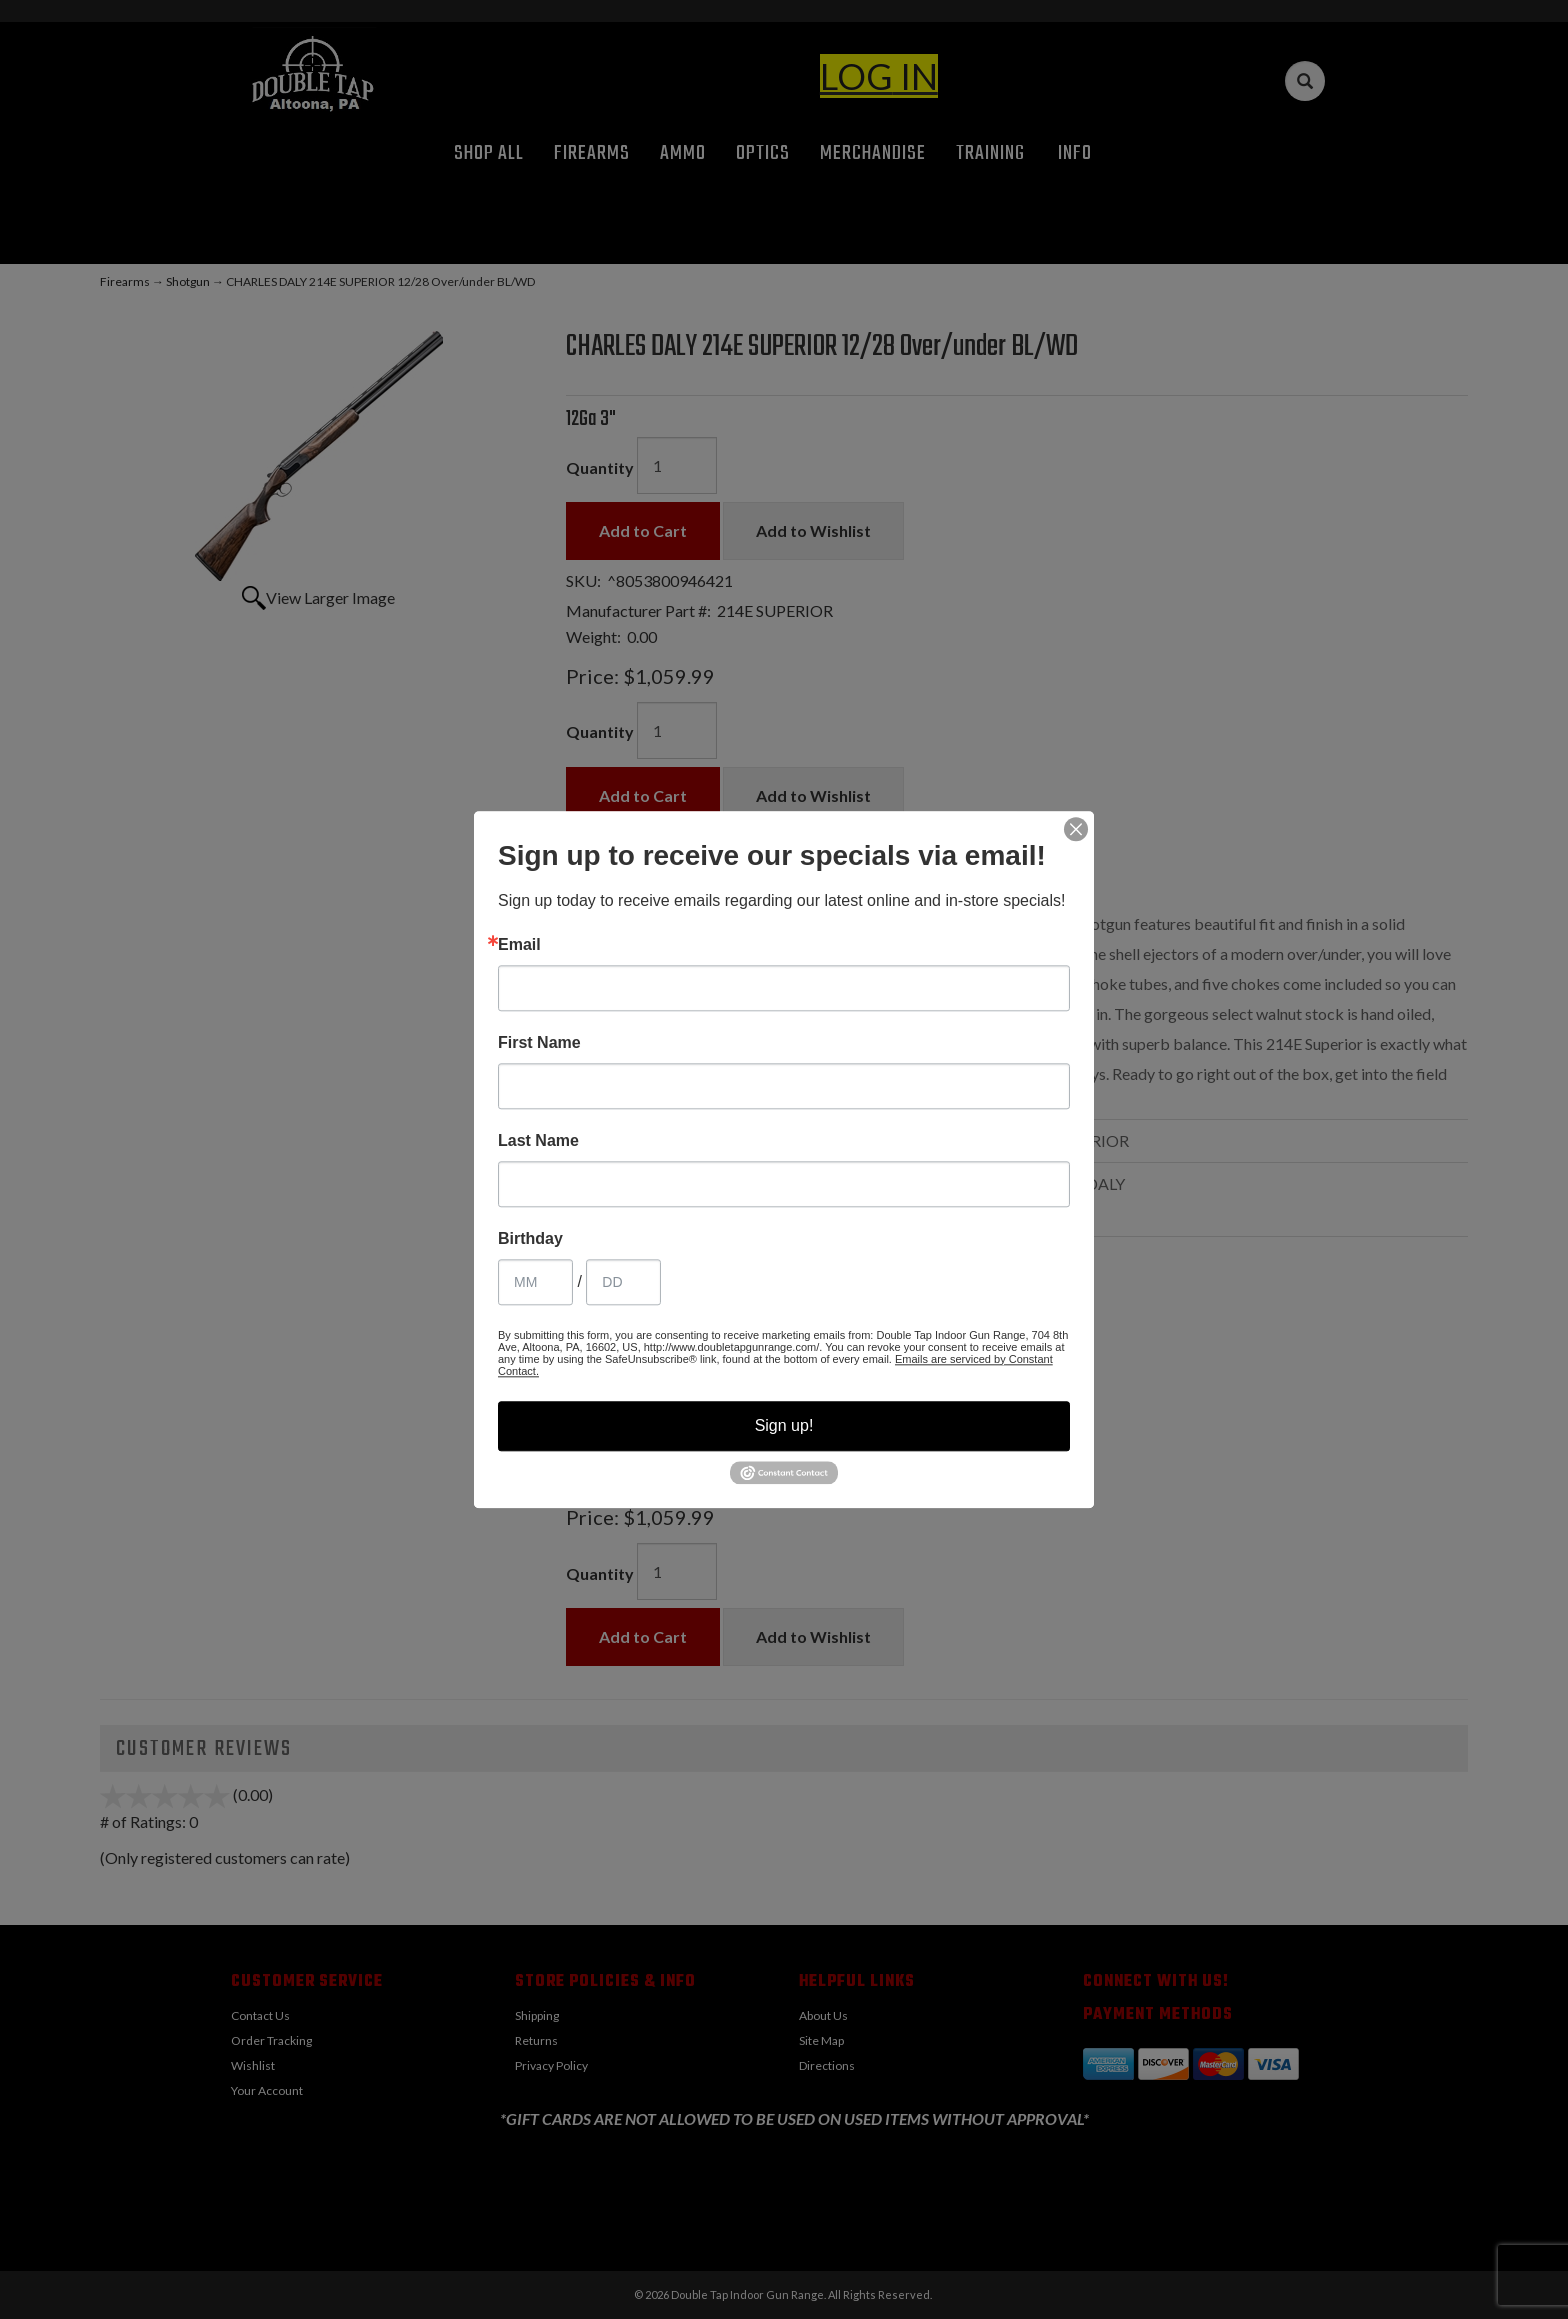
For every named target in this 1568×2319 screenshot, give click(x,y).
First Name (539, 1043)
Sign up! (784, 1425)
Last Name (538, 1141)
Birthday (530, 1239)
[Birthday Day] (623, 1282)
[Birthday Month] (535, 1282)
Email (519, 945)
